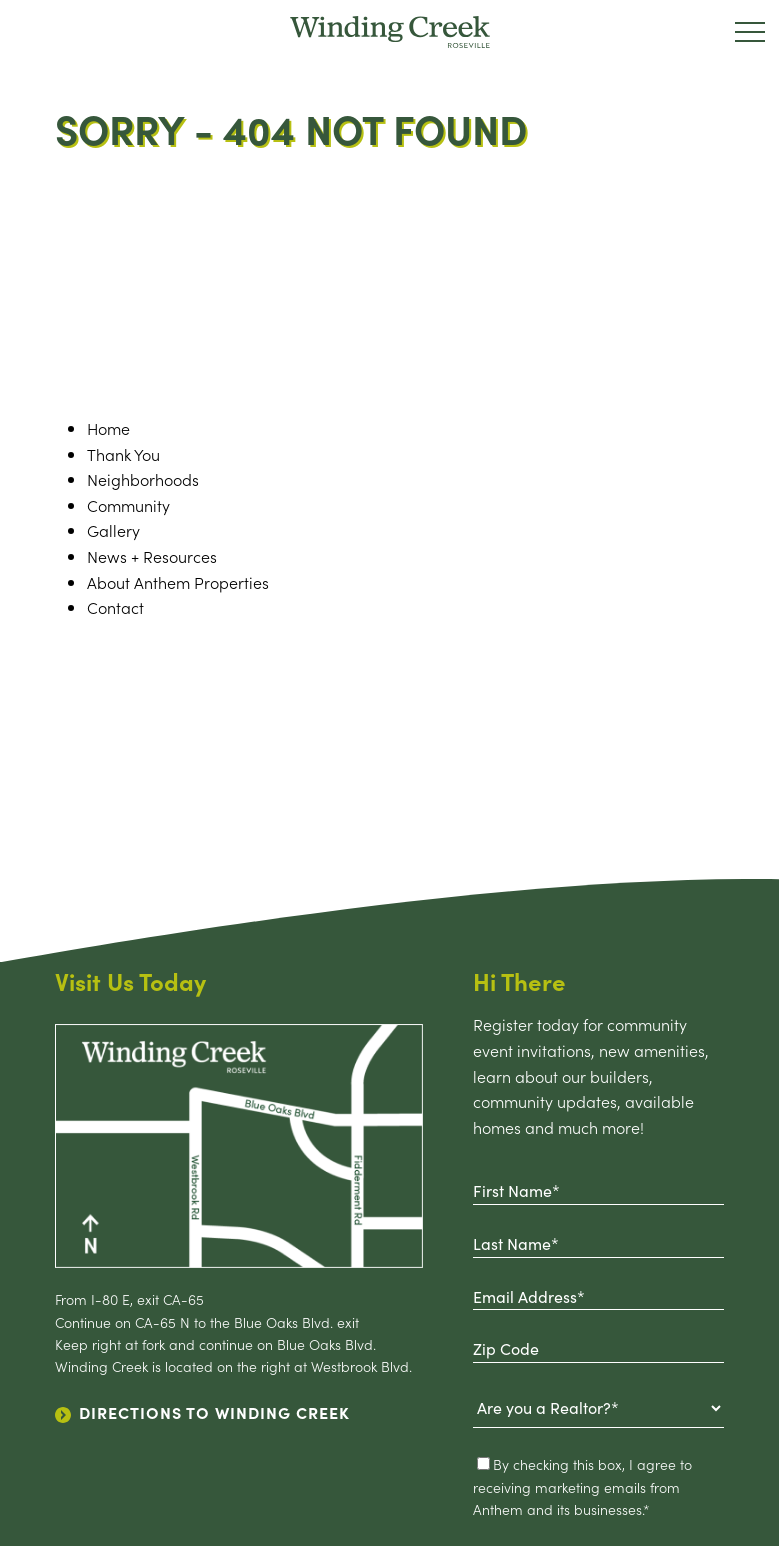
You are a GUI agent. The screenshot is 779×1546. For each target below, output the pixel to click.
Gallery (113, 530)
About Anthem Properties (178, 582)
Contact (115, 607)
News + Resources (152, 556)
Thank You (123, 454)
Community (128, 505)
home (108, 428)
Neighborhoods (143, 479)
